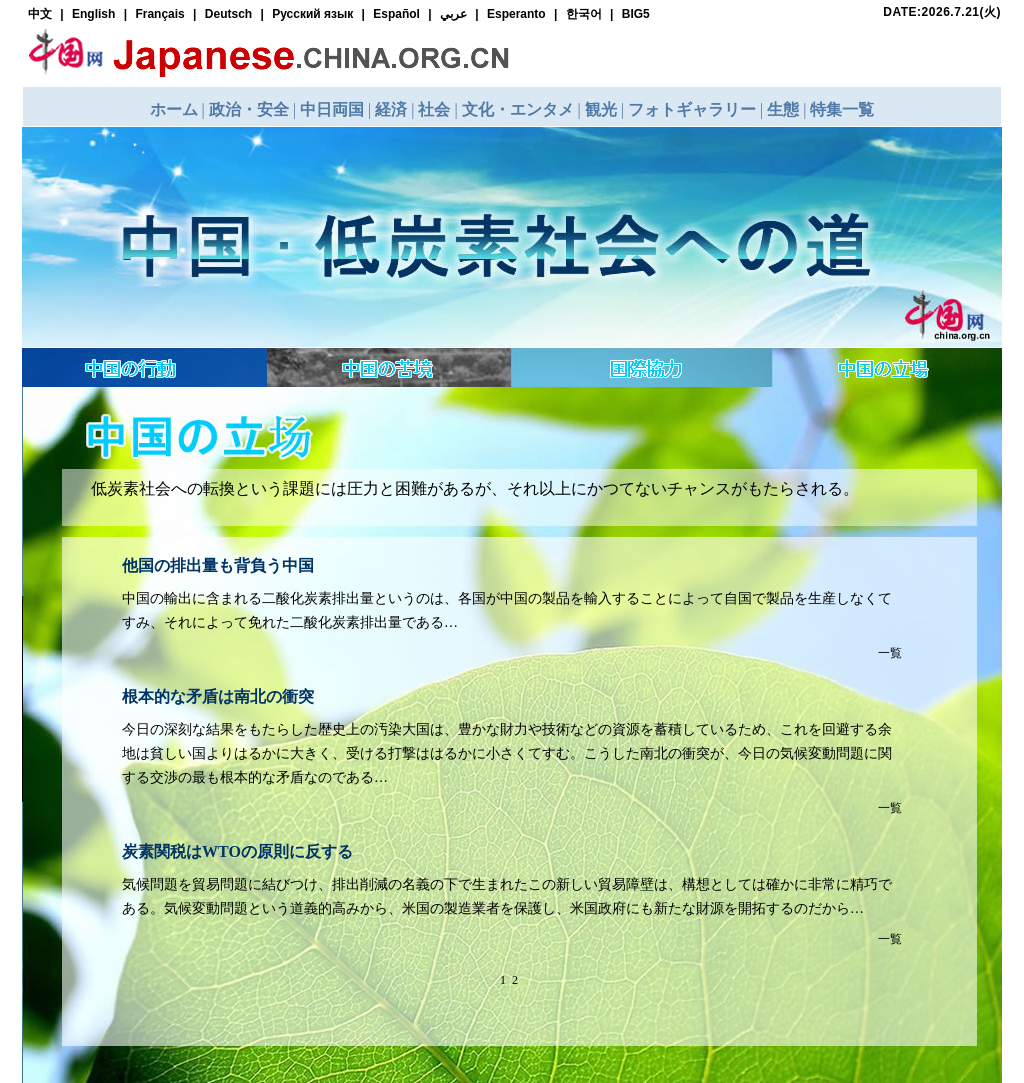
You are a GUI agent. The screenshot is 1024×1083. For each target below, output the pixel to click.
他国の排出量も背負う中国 (218, 565)
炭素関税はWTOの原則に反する (237, 851)
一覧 (890, 653)
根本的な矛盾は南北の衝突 (218, 696)
